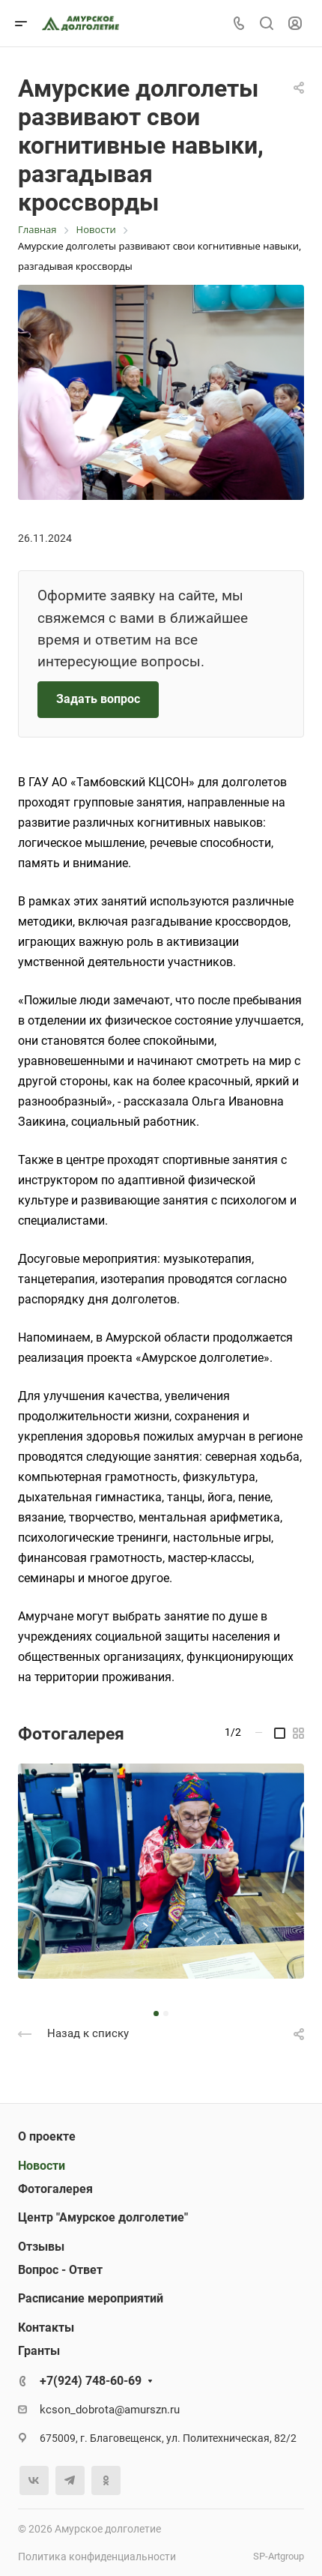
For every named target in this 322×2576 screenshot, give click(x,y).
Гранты (39, 2351)
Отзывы (41, 2246)
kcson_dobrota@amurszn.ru (110, 2409)
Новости (41, 2166)
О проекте (47, 2136)
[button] (156, 2013)
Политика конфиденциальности (97, 2557)
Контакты (46, 2327)
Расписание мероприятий (90, 2298)
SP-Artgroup (278, 2556)
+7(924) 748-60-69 (91, 2381)
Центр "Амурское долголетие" (103, 2217)
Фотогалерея (55, 2189)
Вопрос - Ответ (60, 2270)
